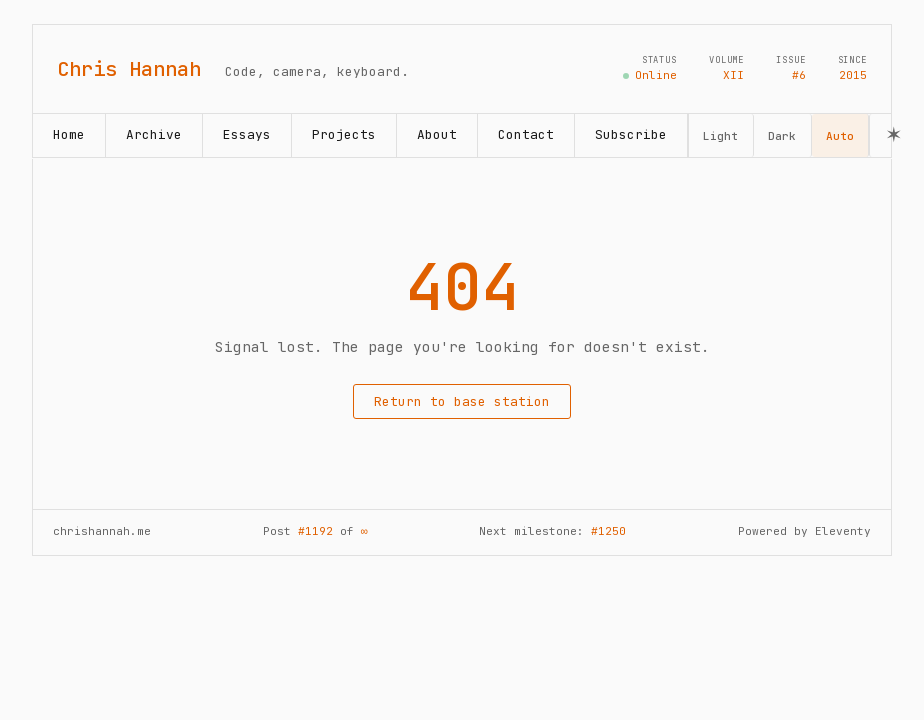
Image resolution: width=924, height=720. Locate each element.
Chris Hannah (129, 69)
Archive (154, 134)
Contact (526, 134)
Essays (247, 134)
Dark (782, 136)
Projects (344, 134)
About (437, 134)
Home (69, 134)
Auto (840, 136)
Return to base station (462, 401)
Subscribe (631, 134)
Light (720, 136)
